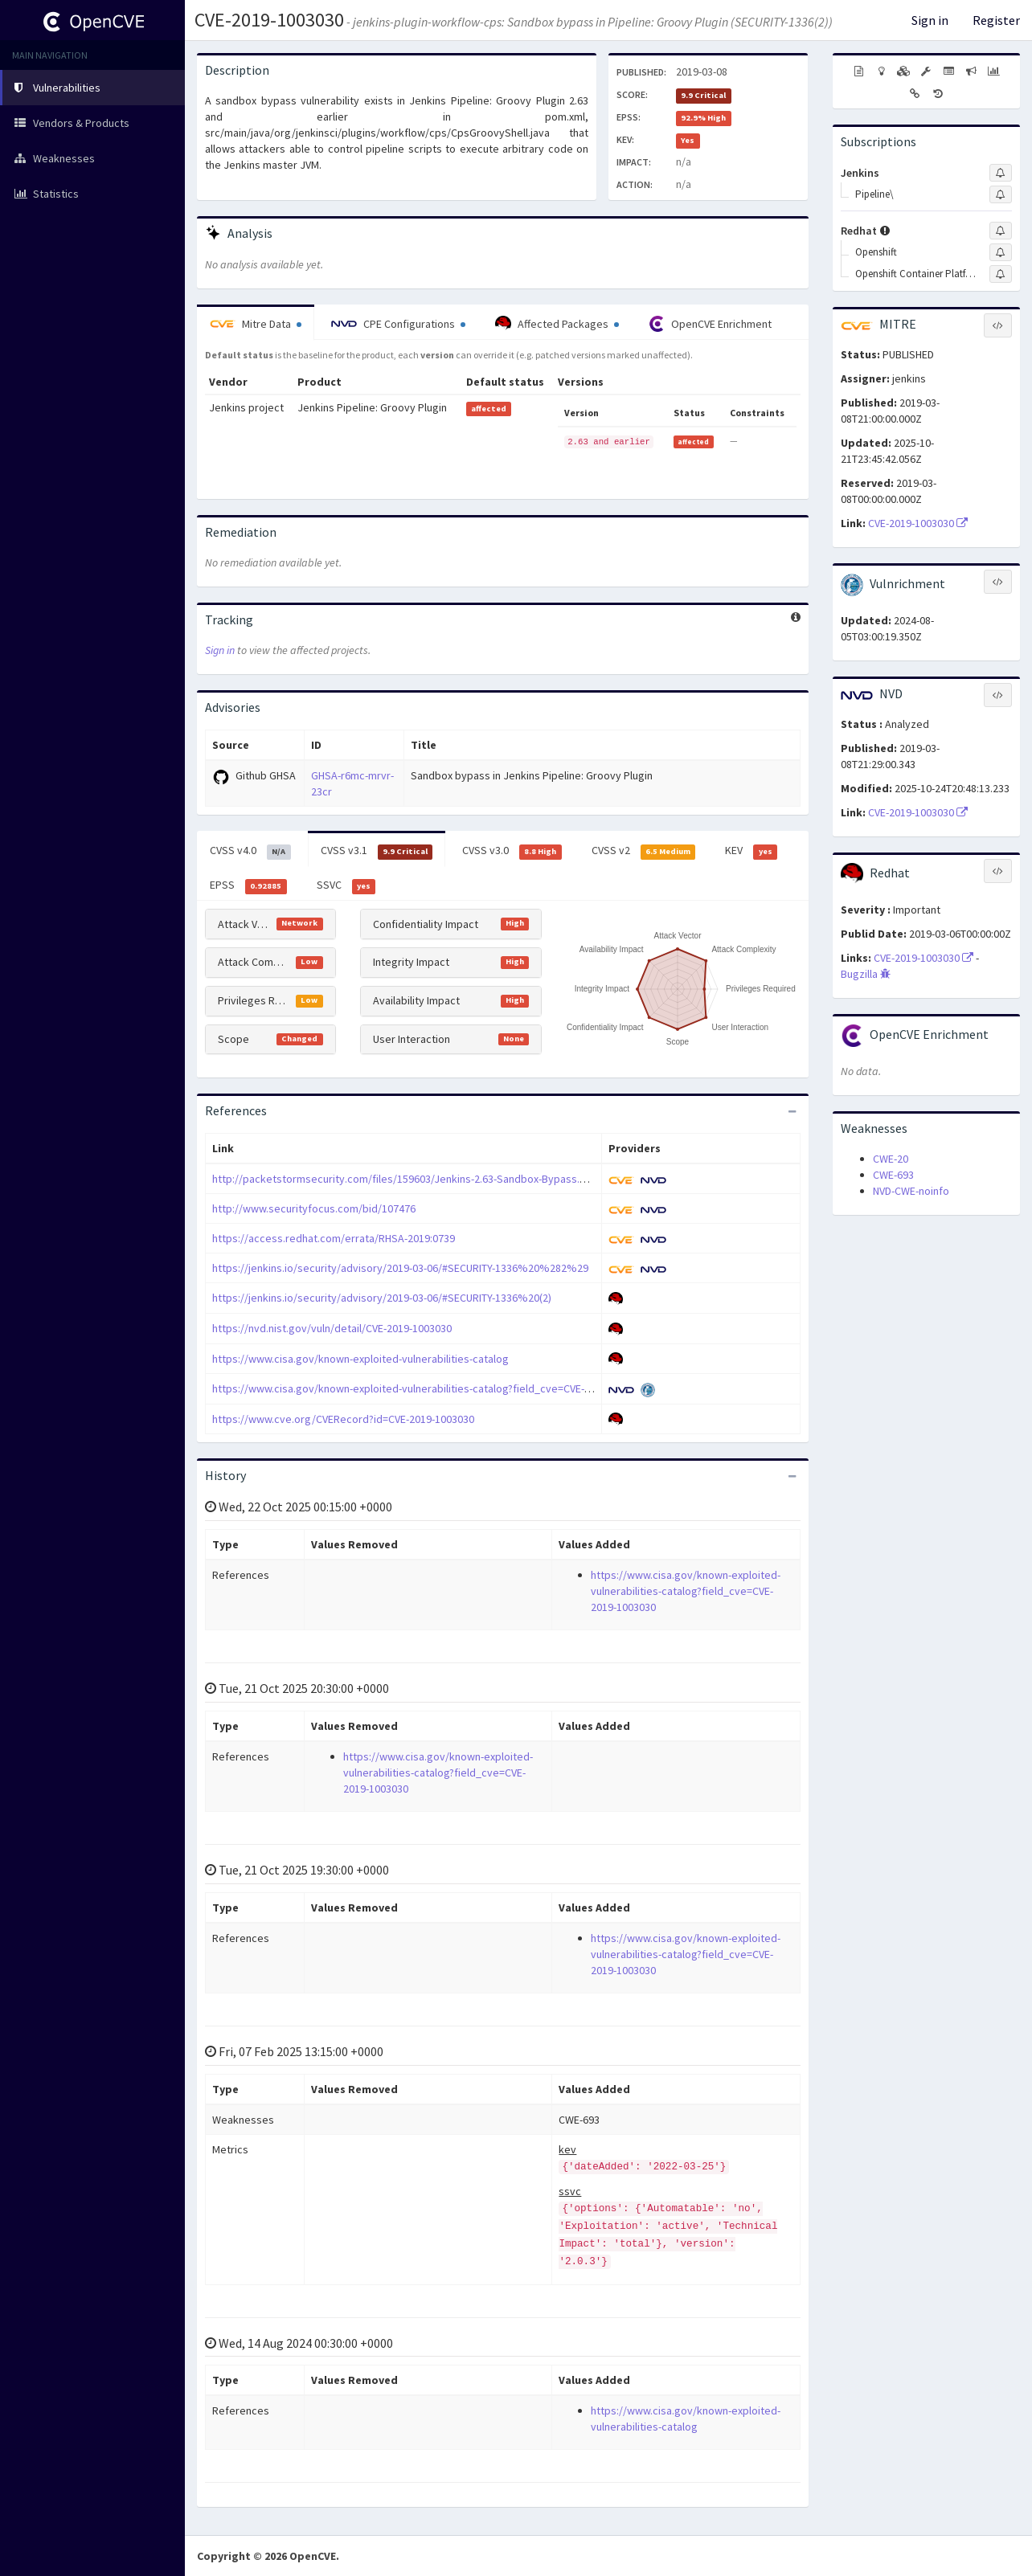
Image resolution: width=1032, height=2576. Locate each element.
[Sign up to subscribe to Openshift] (1000, 252)
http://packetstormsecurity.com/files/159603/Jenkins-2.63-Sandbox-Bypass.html (406, 1178)
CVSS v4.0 (250, 851)
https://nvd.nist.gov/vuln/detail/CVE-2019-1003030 (332, 1328)
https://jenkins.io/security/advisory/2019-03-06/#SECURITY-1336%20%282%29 (400, 1268)
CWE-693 (893, 1174)
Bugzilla (866, 974)
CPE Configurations (398, 324)
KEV (751, 851)
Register (996, 20)
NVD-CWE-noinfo (911, 1191)
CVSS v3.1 (377, 851)
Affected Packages (557, 324)
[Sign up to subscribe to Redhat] (1000, 230)
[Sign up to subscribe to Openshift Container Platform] (1000, 274)
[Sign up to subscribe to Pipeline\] (1000, 194)
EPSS (248, 885)
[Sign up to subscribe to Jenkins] (1000, 173)
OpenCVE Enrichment (710, 324)
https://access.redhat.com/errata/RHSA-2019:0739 (333, 1238)
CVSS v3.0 (512, 851)
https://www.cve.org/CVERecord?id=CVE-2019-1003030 (343, 1419)
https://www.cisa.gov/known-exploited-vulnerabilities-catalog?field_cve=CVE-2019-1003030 (430, 1388)
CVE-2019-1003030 (269, 19)
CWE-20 (890, 1158)
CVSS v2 (644, 851)
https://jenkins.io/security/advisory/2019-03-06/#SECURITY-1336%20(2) (381, 1297)
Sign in (929, 20)
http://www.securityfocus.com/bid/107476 (314, 1208)
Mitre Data (255, 324)
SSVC (346, 885)
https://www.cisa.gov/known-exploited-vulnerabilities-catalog (360, 1358)
